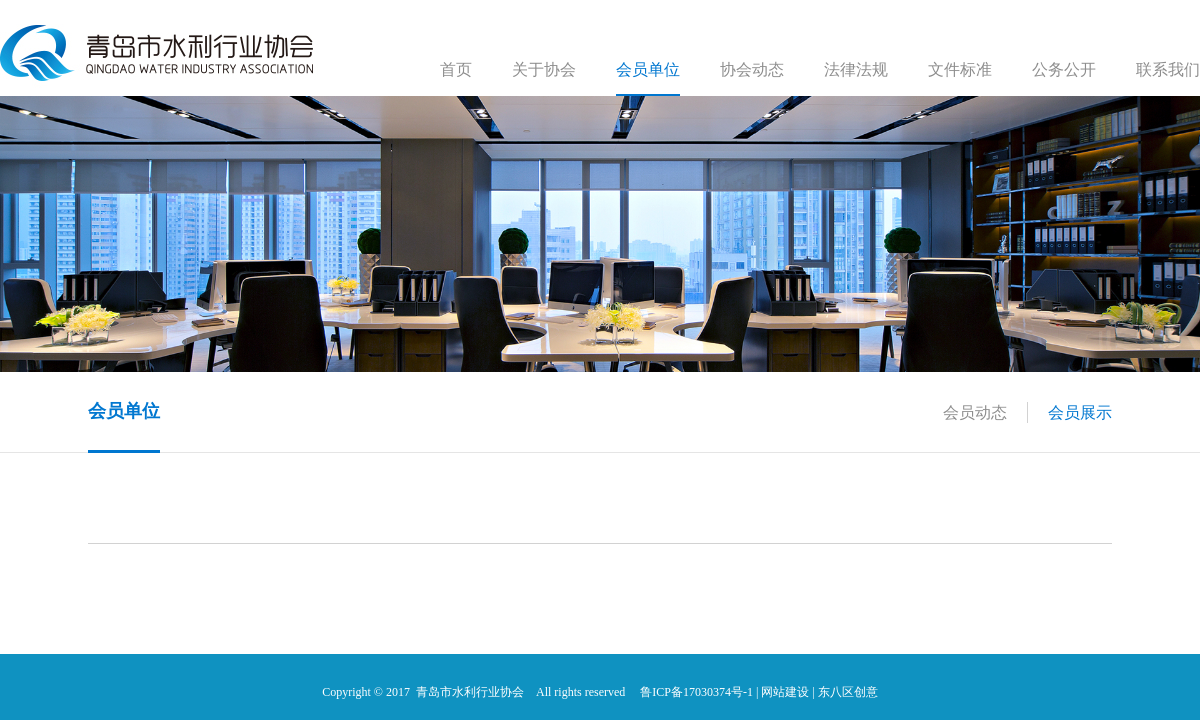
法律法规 (856, 69)
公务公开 (1064, 69)
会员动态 (975, 412)
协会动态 (752, 69)
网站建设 (785, 692)
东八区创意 (848, 692)
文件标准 (960, 69)
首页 (456, 69)
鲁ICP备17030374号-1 (696, 692)
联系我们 (1168, 69)
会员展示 (1080, 412)
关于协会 (544, 69)
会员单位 (648, 69)
